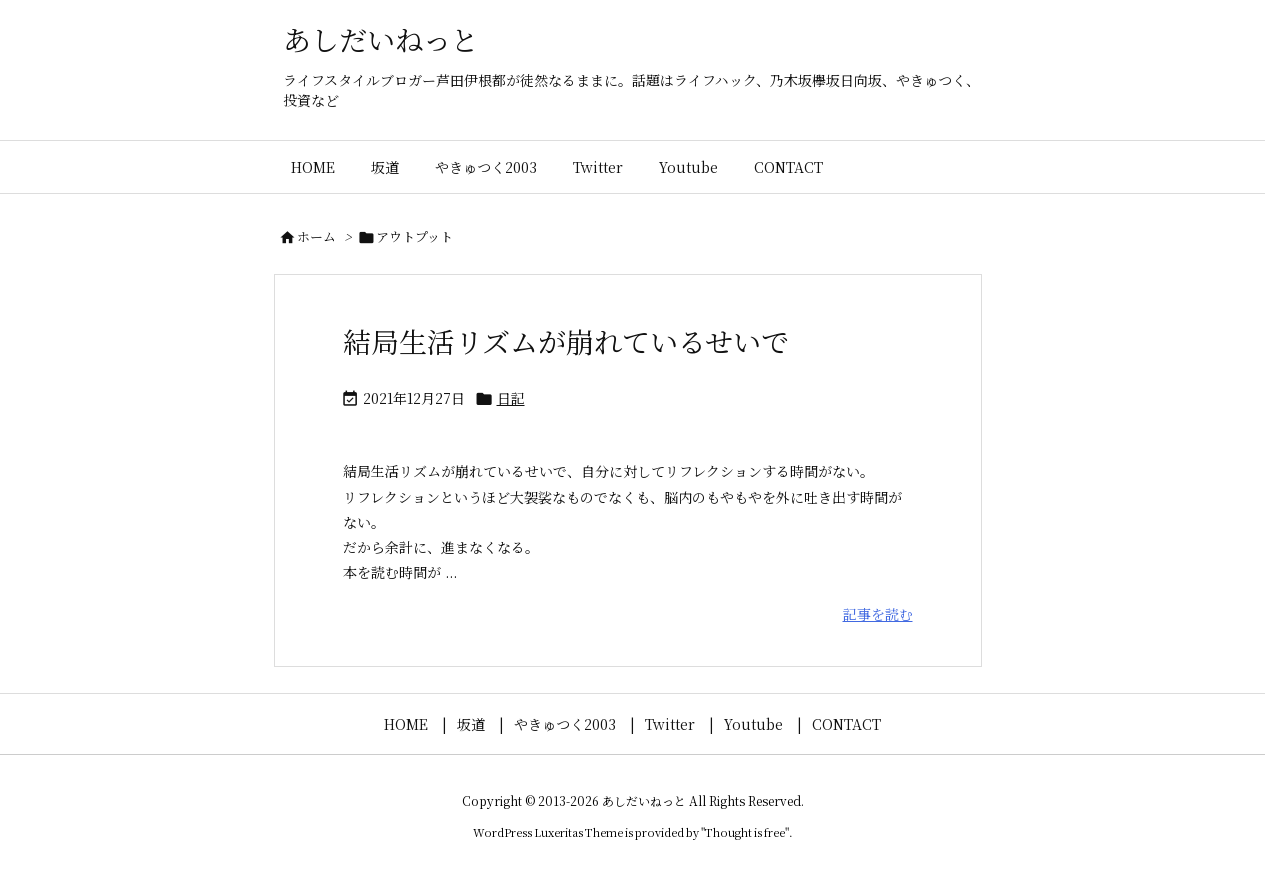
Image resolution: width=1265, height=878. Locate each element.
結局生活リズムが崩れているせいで (566, 341)
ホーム (316, 236)
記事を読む (878, 614)
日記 (511, 398)
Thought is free (745, 832)
